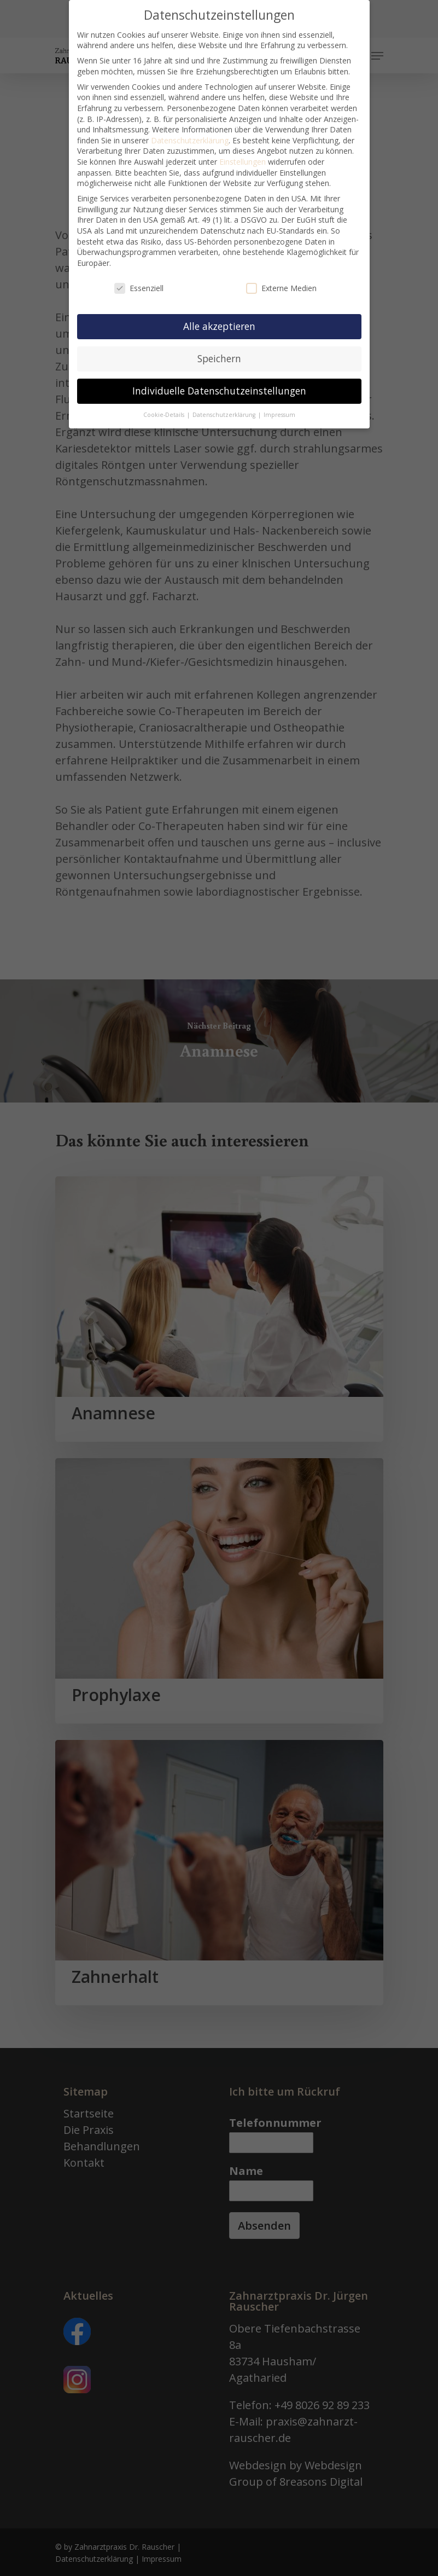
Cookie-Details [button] (164, 406)
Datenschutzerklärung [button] (224, 406)
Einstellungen (242, 153)
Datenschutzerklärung (190, 131)
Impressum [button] (279, 406)
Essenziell (138, 279)
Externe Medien (281, 279)
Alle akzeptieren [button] (219, 317)
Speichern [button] (219, 350)
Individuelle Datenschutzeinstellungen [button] (219, 382)
